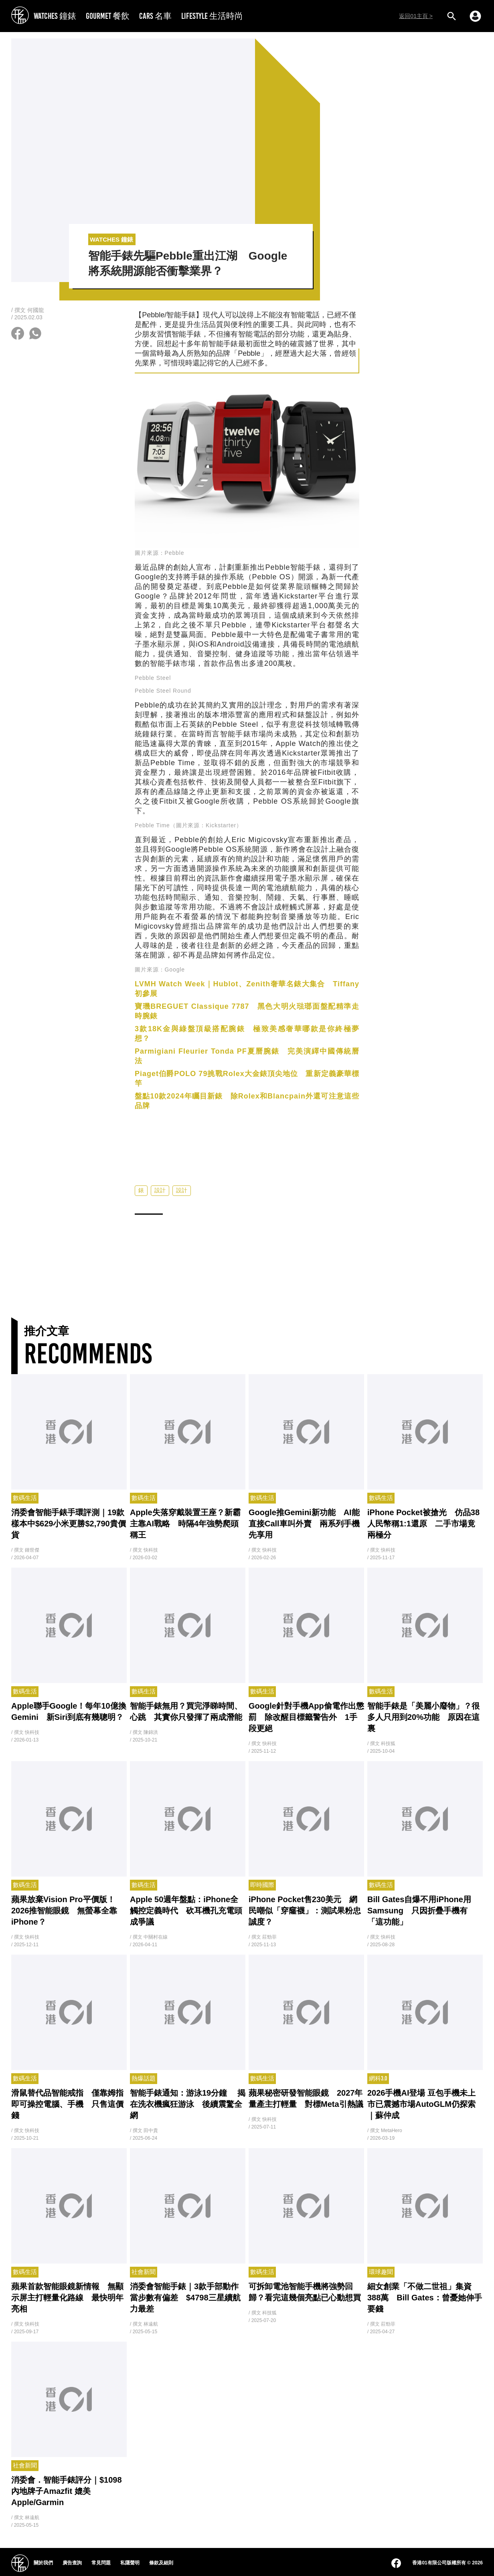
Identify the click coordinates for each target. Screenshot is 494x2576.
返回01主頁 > (416, 16)
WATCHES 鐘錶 (55, 16)
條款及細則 (161, 2563)
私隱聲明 (130, 2563)
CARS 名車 (155, 16)
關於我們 (43, 2563)
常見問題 (101, 2563)
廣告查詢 (72, 2563)
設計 (160, 1190)
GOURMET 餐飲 (108, 16)
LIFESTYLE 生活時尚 (212, 16)
